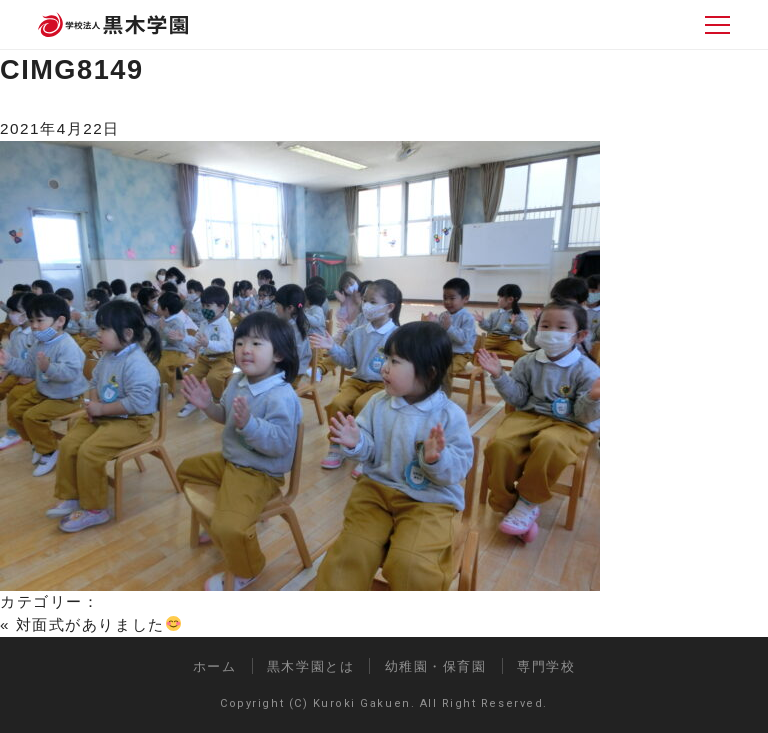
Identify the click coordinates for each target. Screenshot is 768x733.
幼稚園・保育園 (436, 666)
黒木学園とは (310, 666)
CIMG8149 (72, 69)
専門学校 (546, 666)
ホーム (215, 666)
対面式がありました (98, 624)
